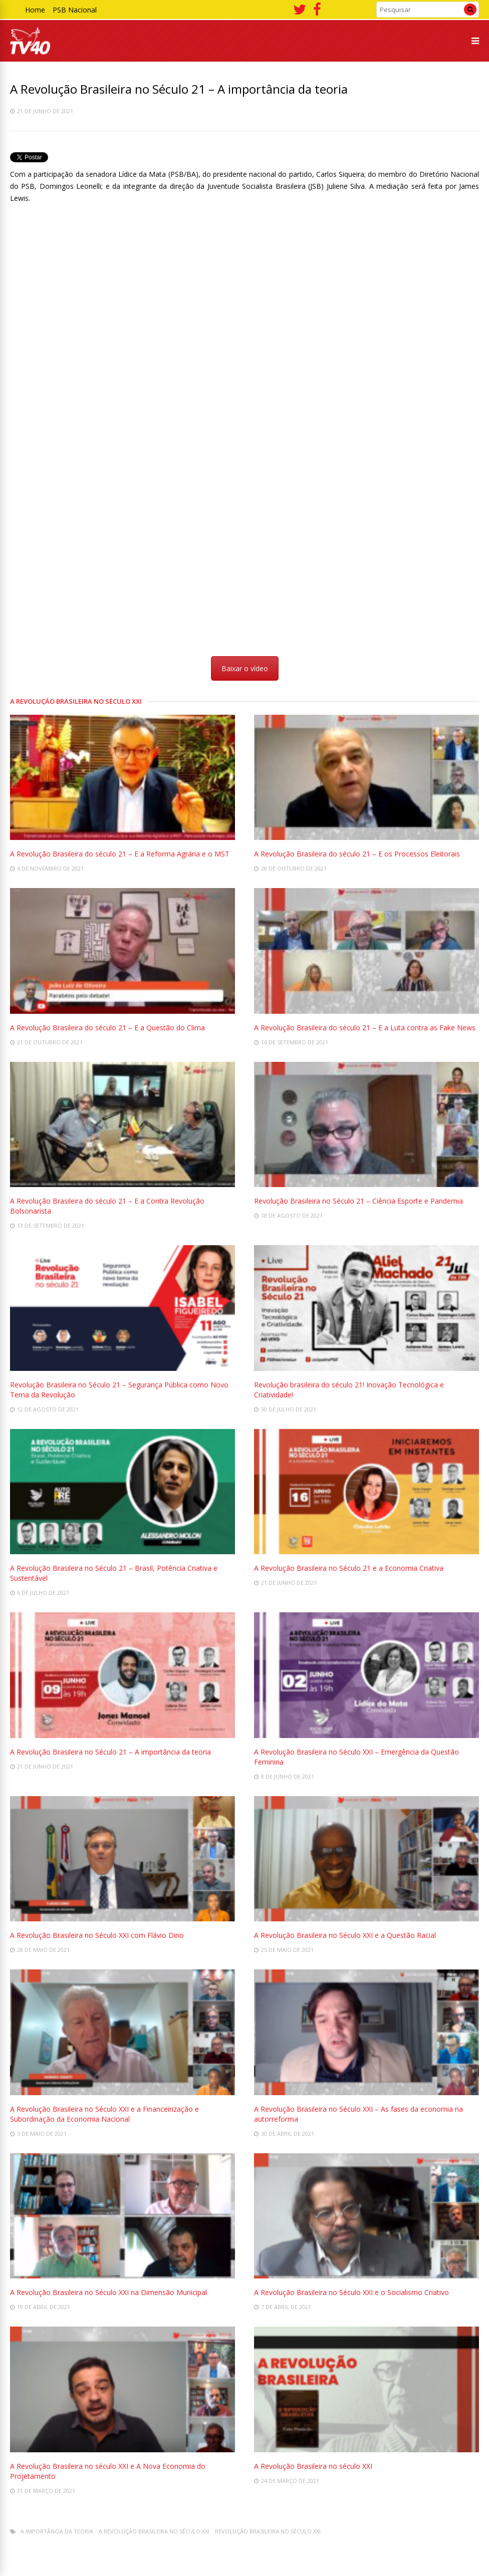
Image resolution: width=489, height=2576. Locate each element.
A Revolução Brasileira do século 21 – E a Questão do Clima (107, 1027)
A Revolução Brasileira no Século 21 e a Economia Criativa (348, 1568)
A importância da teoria (57, 2531)
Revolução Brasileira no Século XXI (268, 2531)
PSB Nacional (75, 10)
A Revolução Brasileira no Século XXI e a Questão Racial (345, 1935)
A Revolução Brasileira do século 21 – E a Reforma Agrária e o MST (119, 853)
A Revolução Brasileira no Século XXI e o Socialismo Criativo (351, 2292)
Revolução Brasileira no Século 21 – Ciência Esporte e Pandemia (358, 1201)
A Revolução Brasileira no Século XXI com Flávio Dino (97, 1935)
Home (35, 10)
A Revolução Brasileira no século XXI (313, 2466)
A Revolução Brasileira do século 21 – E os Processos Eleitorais (357, 853)
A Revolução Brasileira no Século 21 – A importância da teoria (110, 1752)
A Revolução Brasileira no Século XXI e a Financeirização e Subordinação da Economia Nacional (104, 2114)
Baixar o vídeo (244, 668)
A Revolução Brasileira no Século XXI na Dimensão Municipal (108, 2292)
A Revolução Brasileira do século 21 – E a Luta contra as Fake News (364, 1027)
